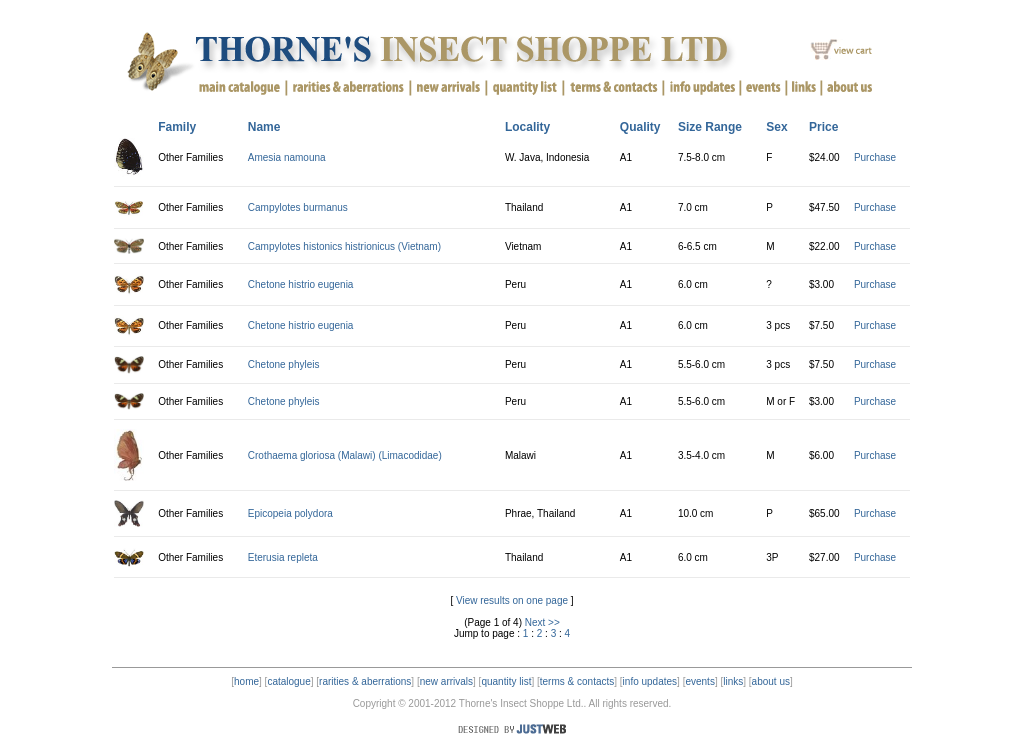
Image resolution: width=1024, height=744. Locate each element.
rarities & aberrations (365, 681)
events (699, 681)
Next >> (542, 622)
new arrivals (446, 681)
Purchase (875, 157)
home (246, 681)
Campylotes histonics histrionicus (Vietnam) (344, 246)
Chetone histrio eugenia (301, 284)
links (733, 681)
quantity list (506, 681)
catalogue (288, 681)
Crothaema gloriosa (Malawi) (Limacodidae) (345, 455)
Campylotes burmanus (298, 207)
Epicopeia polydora (290, 513)
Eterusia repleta (283, 557)
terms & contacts (577, 681)
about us (771, 681)
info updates (650, 681)
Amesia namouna (287, 157)
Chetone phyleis (284, 364)
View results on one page (512, 600)
